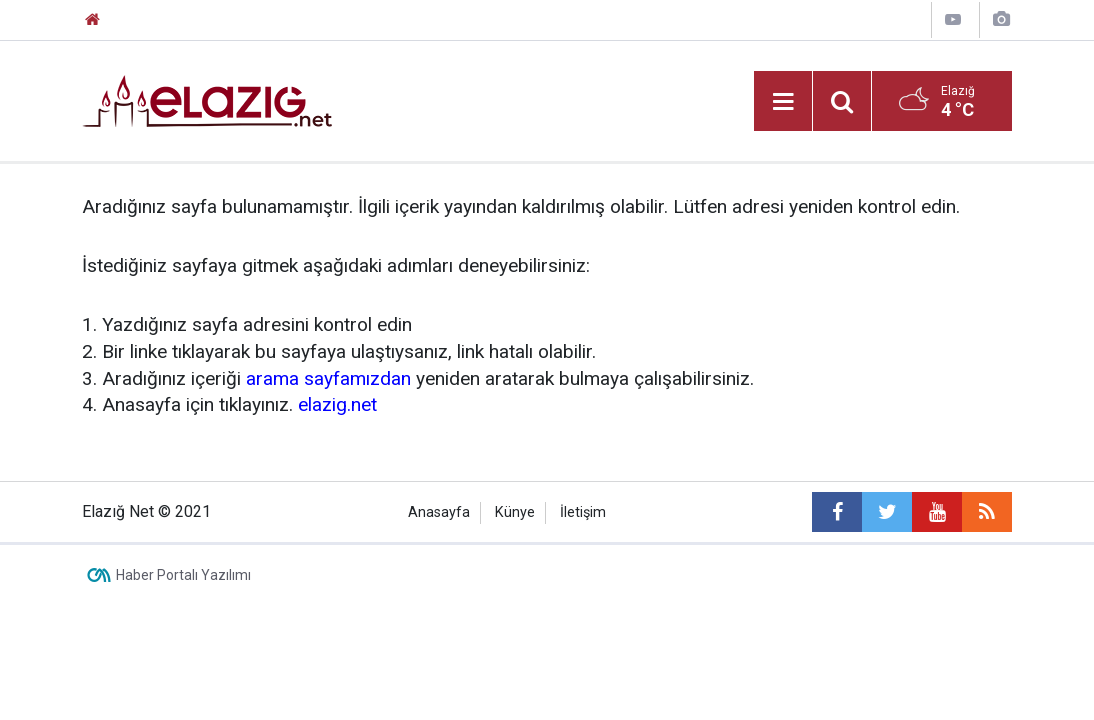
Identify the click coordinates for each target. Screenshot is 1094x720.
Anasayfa (439, 512)
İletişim (583, 512)
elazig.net (337, 404)
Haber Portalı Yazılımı (183, 575)
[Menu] (783, 102)
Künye (515, 512)
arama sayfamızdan (328, 378)
